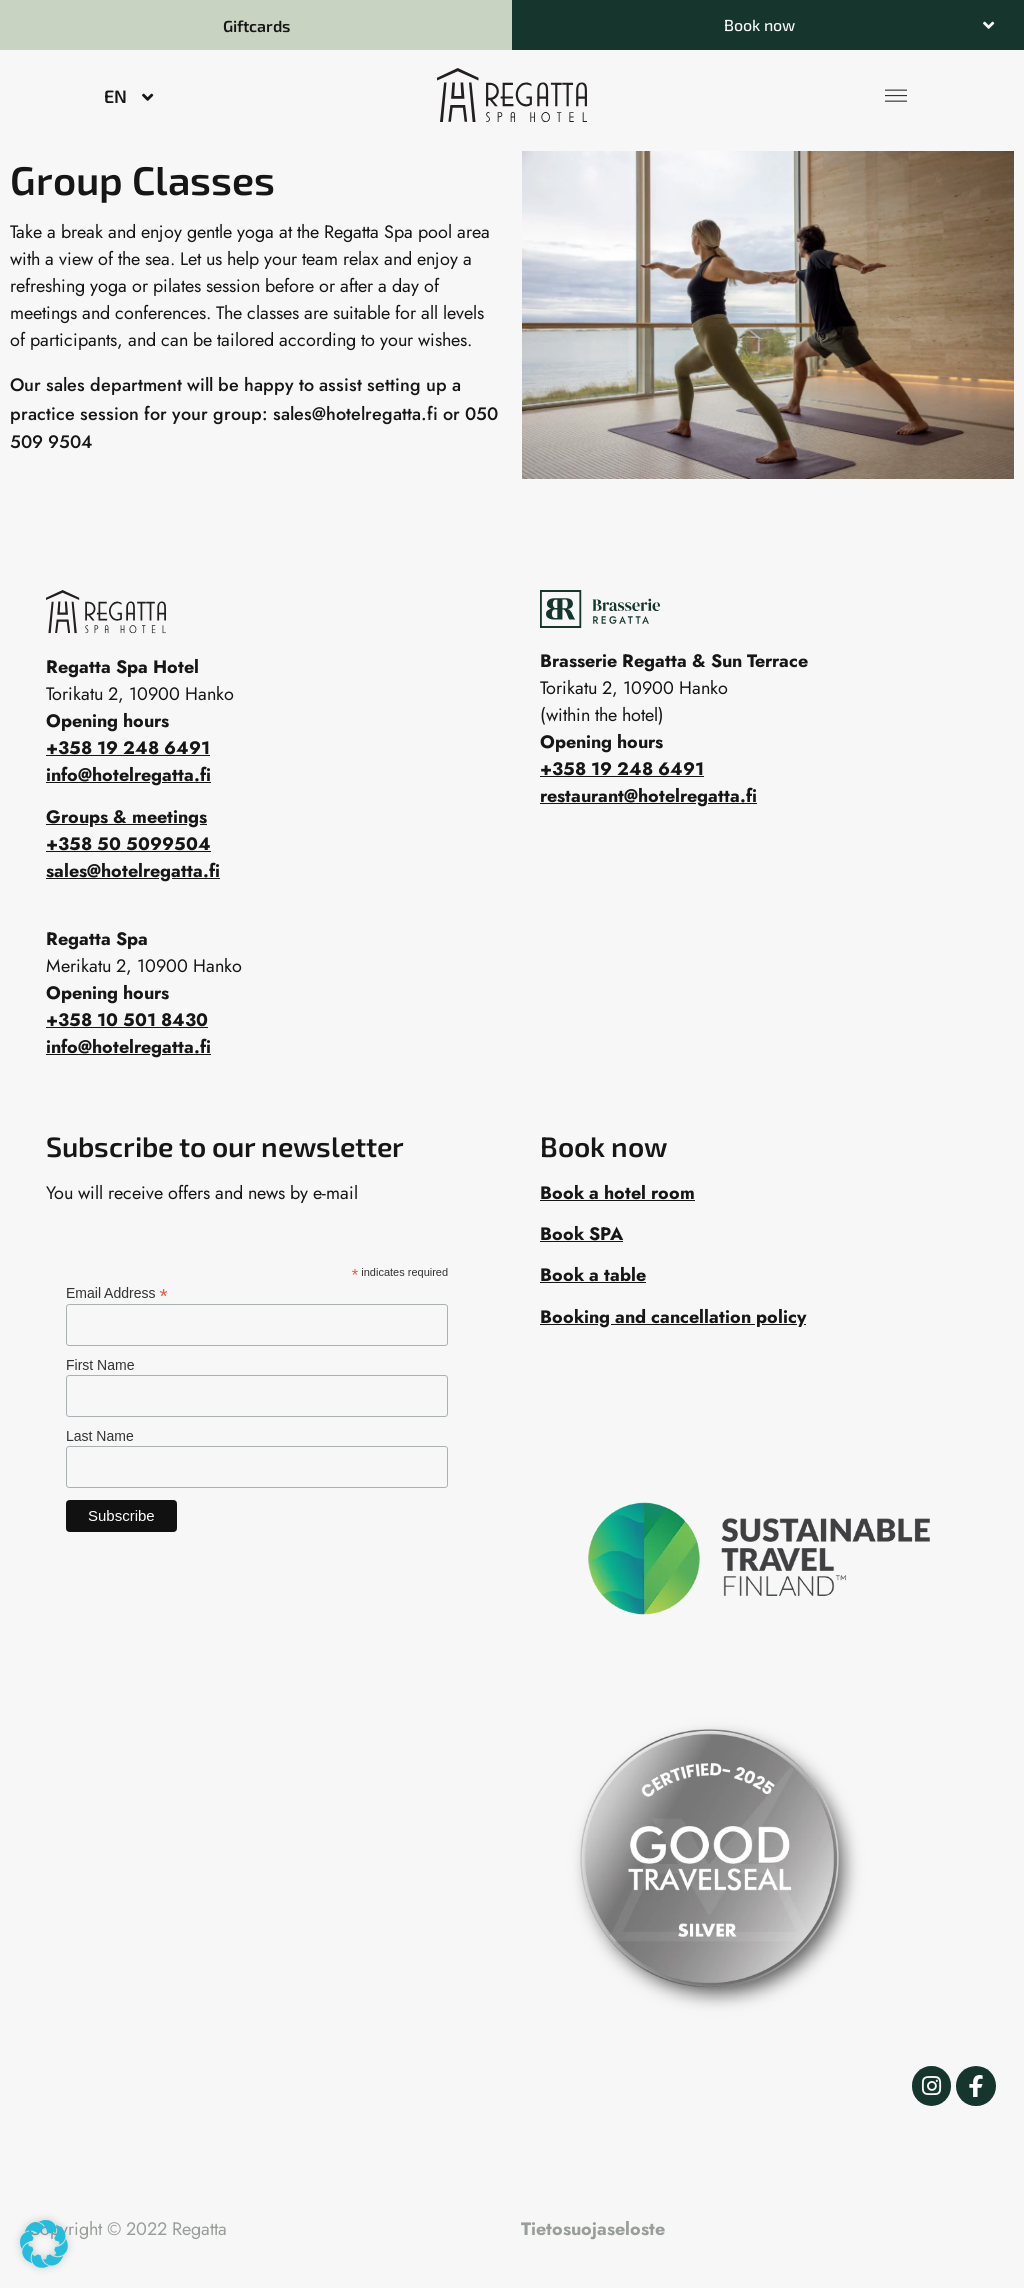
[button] (768, 25)
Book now (759, 24)
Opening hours (601, 742)
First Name (100, 1365)
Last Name (100, 1436)
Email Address (117, 1292)
